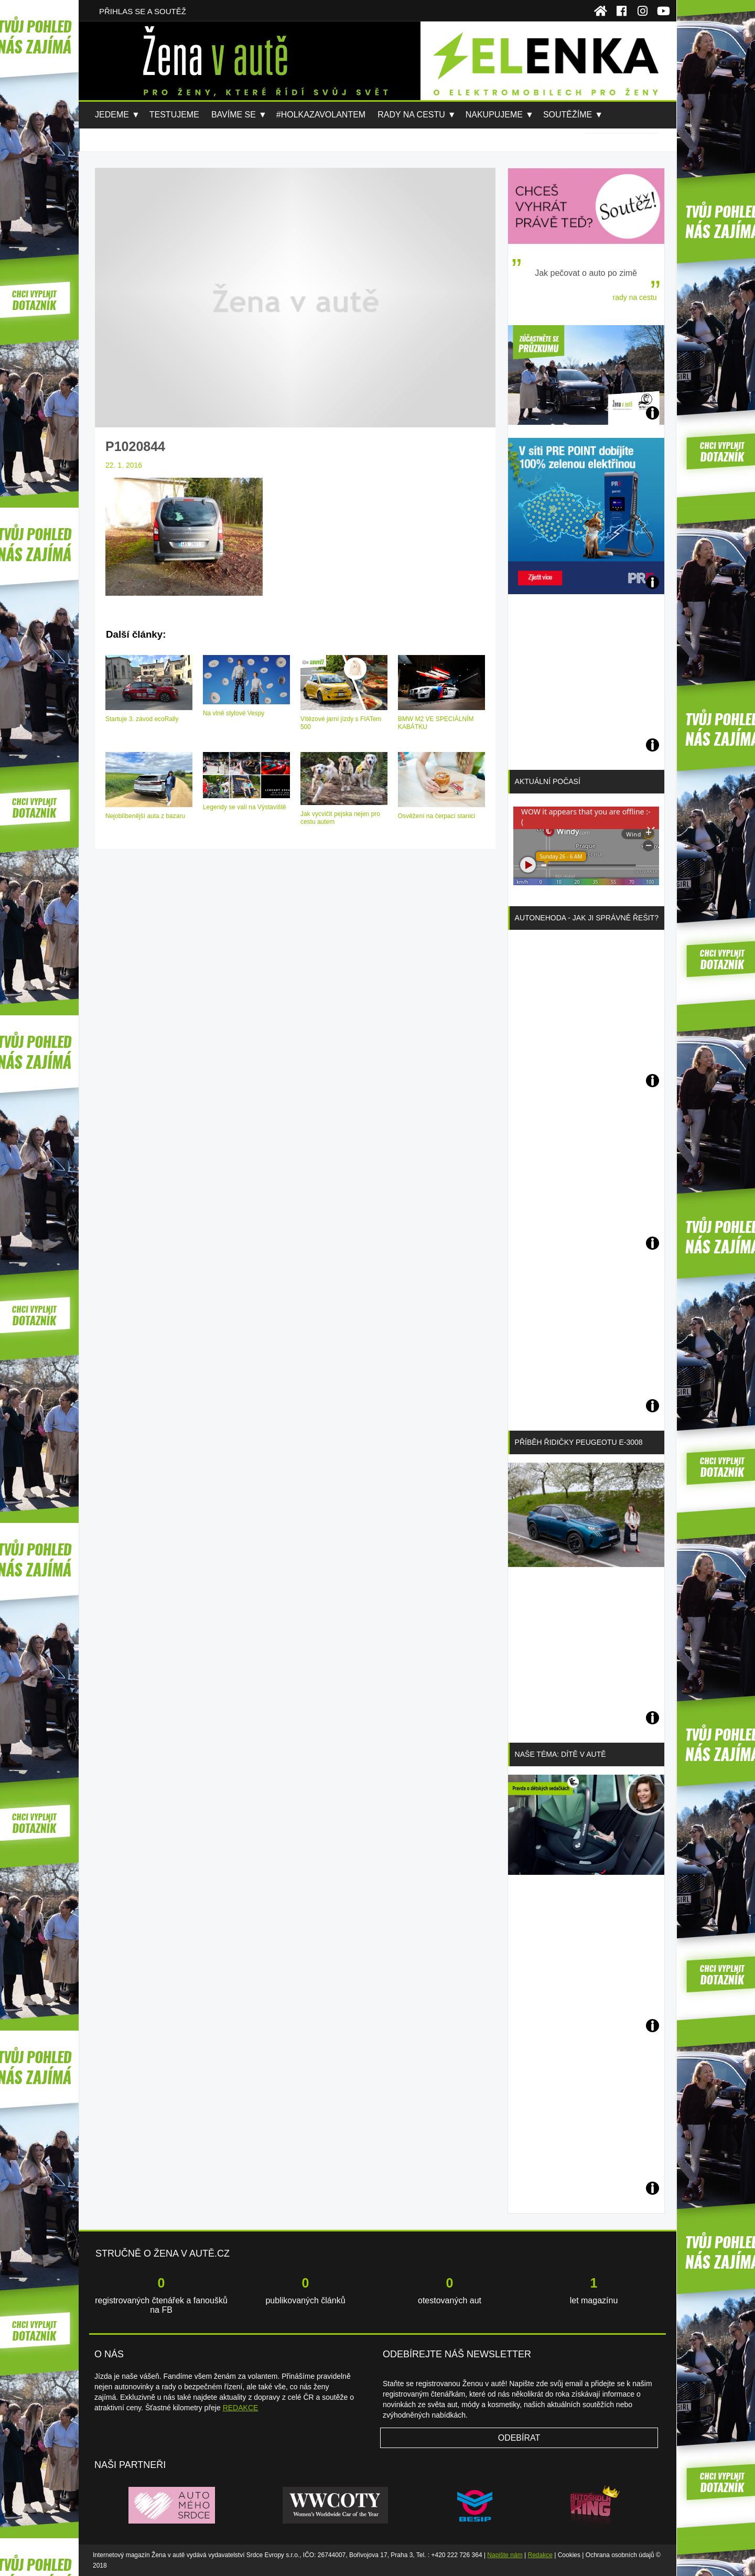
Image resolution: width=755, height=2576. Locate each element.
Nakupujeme (494, 114)
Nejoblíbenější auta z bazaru (145, 816)
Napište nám (504, 2555)
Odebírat (519, 2437)
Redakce (540, 2555)
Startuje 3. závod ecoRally (141, 719)
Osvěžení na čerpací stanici (436, 816)
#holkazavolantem (320, 114)
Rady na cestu (411, 114)
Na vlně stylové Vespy (233, 713)
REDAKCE (240, 2407)
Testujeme (174, 114)
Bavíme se (233, 114)
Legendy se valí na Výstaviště (244, 807)
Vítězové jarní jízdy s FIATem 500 (341, 723)
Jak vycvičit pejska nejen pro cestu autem (340, 817)
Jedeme (112, 114)
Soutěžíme (567, 114)
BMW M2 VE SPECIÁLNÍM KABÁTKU (436, 723)
